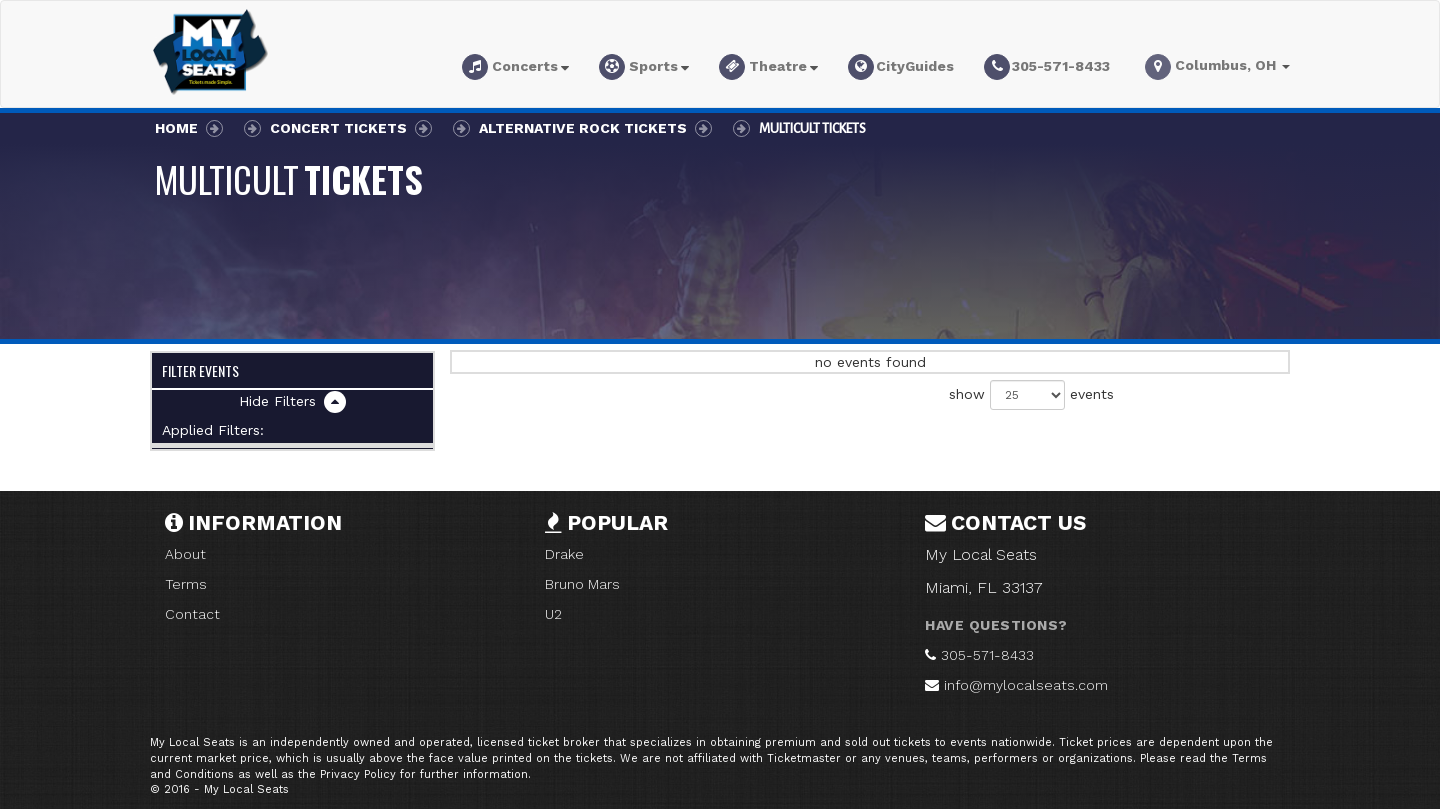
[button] (515, 70)
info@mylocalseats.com (1026, 685)
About (185, 554)
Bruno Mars (582, 584)
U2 (553, 614)
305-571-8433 (987, 655)
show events (1031, 395)
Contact (192, 614)
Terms (186, 584)
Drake (564, 554)
